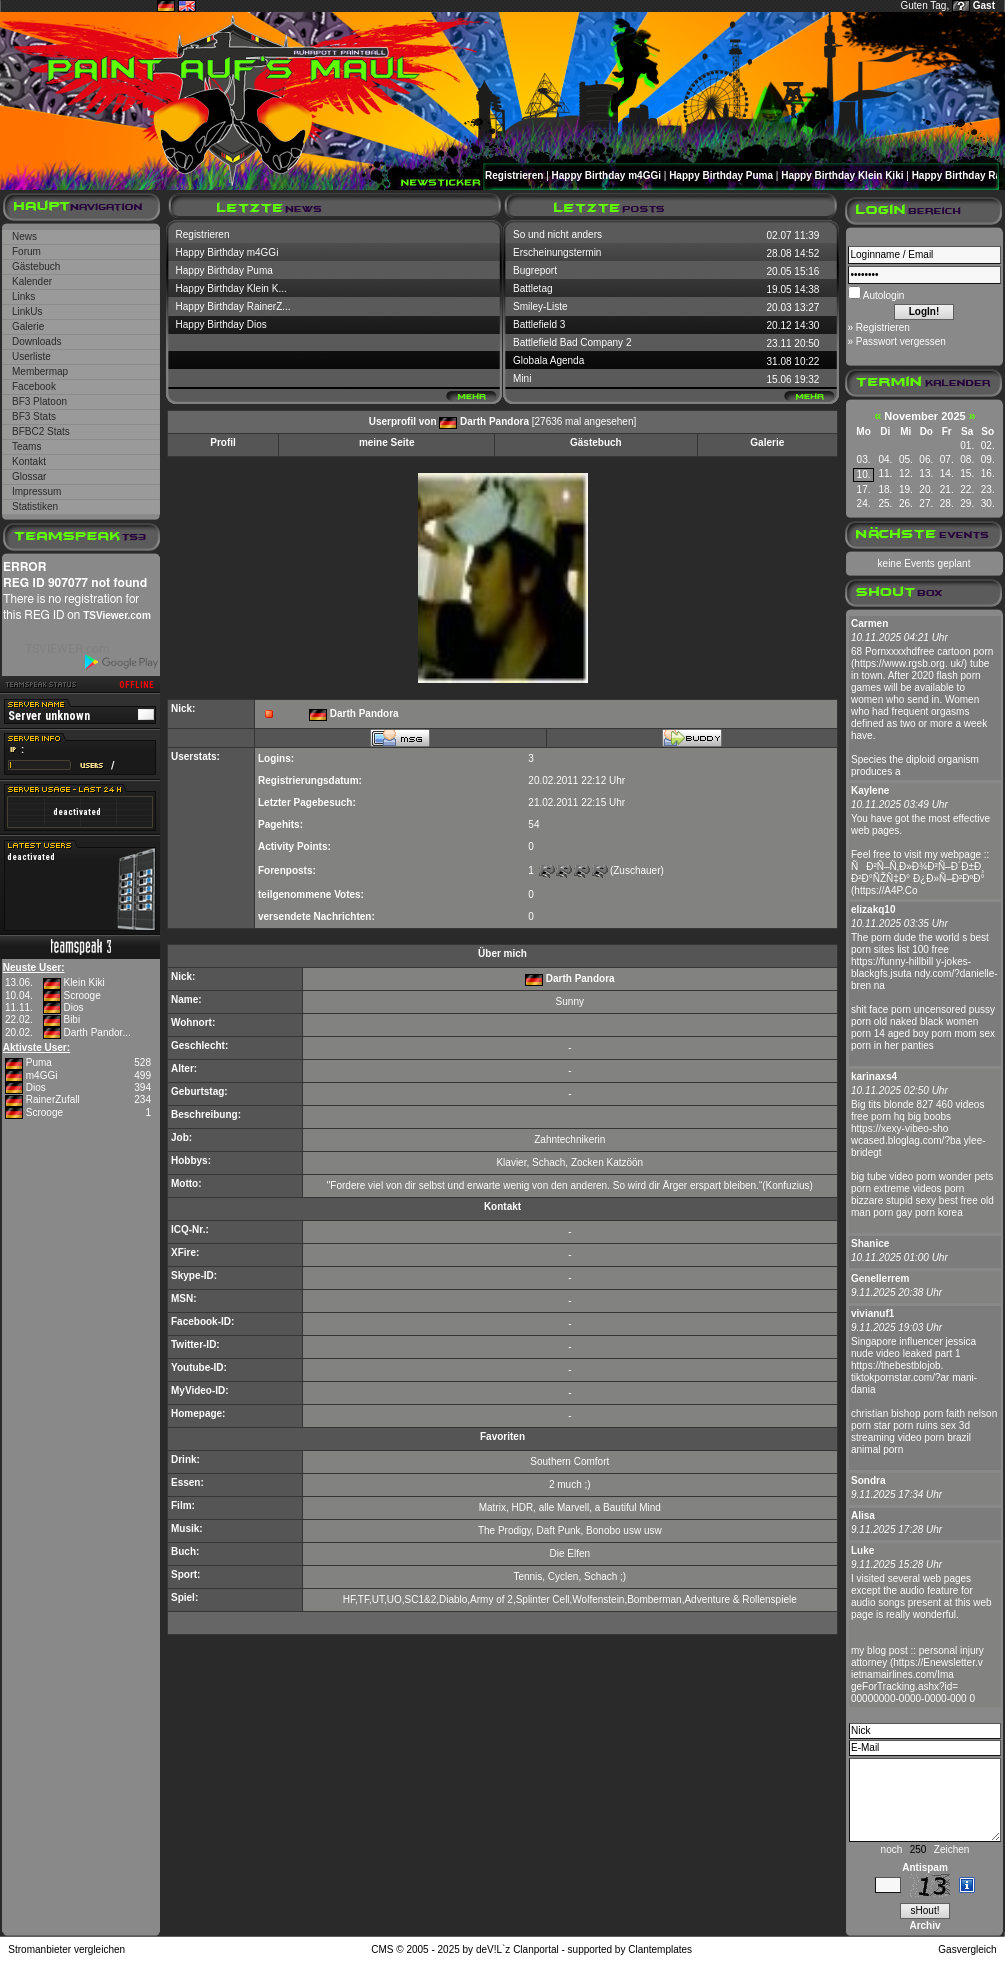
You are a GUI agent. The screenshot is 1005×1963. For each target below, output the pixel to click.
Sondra (868, 1480)
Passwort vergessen (901, 341)
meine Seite (387, 442)
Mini (522, 378)
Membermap (40, 371)
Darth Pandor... (96, 1032)
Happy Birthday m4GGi (606, 175)
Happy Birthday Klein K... (231, 288)
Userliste (31, 356)
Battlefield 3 (539, 324)
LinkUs (27, 311)
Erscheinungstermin (557, 252)
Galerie (28, 326)
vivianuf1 (872, 1313)
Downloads (36, 341)
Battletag (532, 288)
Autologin (883, 295)
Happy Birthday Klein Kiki (842, 175)
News (24, 236)
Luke (862, 1550)
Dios (73, 1007)
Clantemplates (660, 1949)
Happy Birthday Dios (221, 324)
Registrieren (514, 175)
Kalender (32, 281)
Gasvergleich (967, 1949)
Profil (223, 442)
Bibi (71, 1019)
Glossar (29, 476)
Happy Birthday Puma (721, 175)
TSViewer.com (117, 615)
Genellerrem (880, 1278)
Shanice (870, 1243)
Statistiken (35, 506)
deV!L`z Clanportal (517, 1949)
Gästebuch (36, 266)
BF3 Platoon (39, 401)
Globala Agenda (548, 360)
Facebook (34, 386)
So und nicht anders (557, 234)
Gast (984, 5)
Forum (26, 251)
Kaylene (870, 790)
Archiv (924, 1925)
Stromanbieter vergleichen (66, 1949)
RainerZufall (53, 1099)
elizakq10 (873, 909)
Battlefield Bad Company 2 (572, 342)
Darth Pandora (494, 421)
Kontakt (29, 461)
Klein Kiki (83, 982)
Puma (39, 1062)
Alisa (863, 1515)
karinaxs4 (874, 1076)
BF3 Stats (34, 416)
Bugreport (535, 270)
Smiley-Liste (540, 306)
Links (23, 296)
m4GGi (42, 1075)
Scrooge (81, 995)
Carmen (869, 623)
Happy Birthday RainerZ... (233, 306)
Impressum (36, 491)
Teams (26, 446)
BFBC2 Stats (41, 431)
